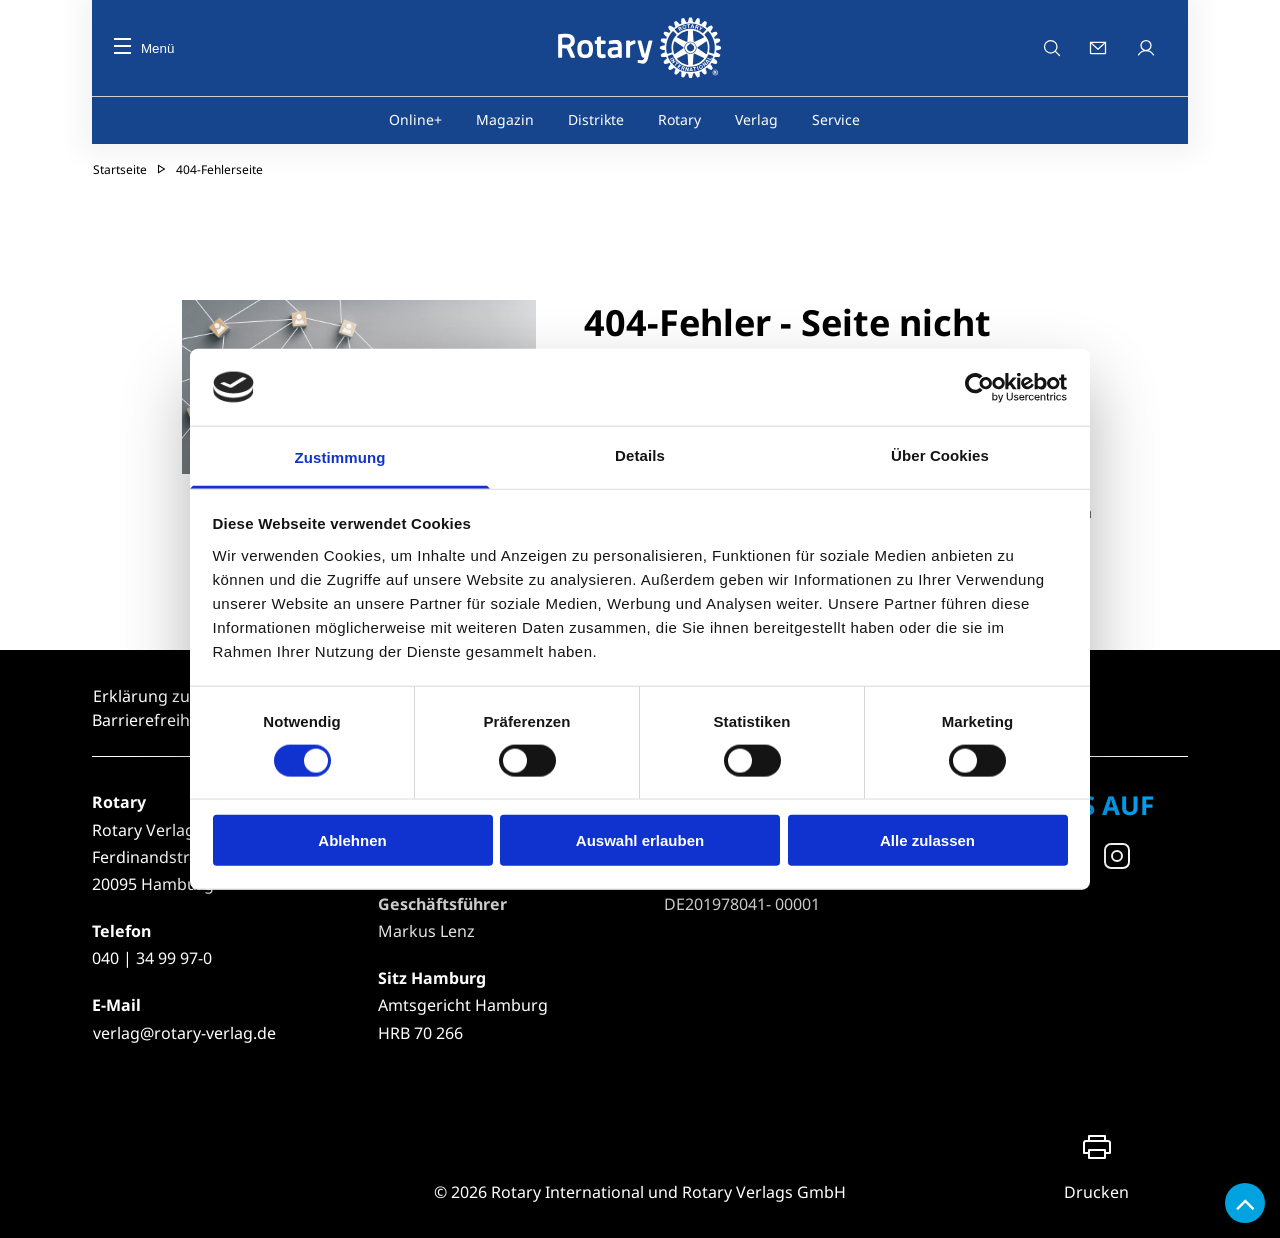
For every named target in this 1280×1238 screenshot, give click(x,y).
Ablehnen (352, 840)
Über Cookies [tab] (940, 455)
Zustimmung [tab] (340, 457)
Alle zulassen (927, 840)
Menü (144, 48)
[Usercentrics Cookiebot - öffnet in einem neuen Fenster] (980, 387)
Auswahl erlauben (640, 840)
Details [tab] (640, 455)
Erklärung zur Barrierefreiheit (150, 708)
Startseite (120, 169)
